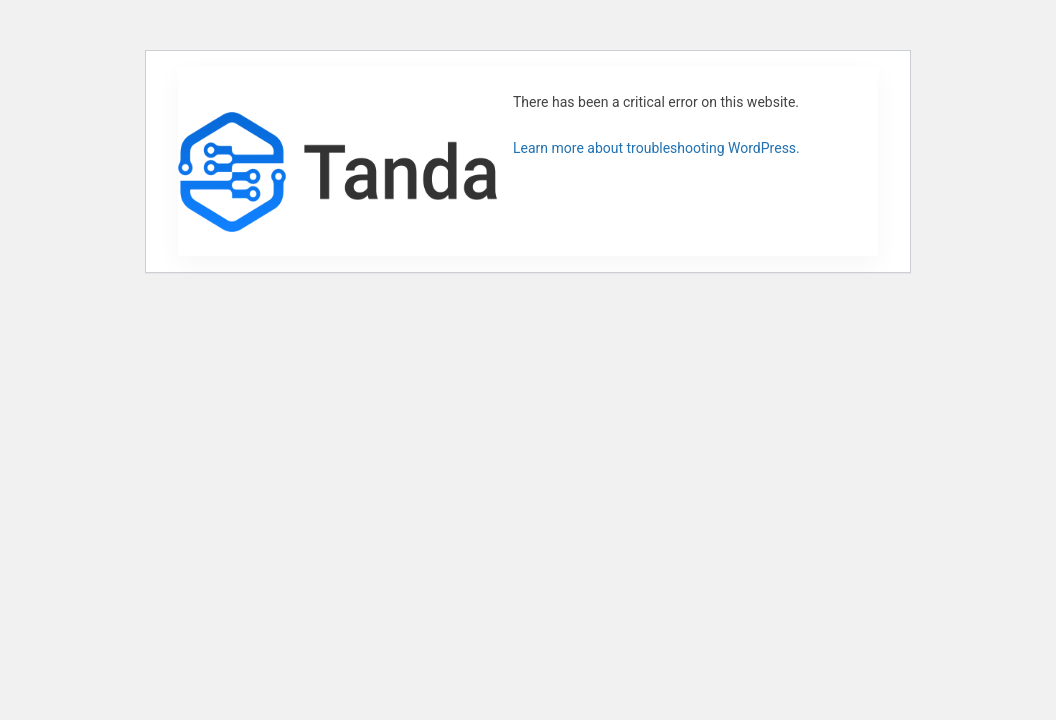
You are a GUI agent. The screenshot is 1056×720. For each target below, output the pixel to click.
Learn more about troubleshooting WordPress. (656, 148)
